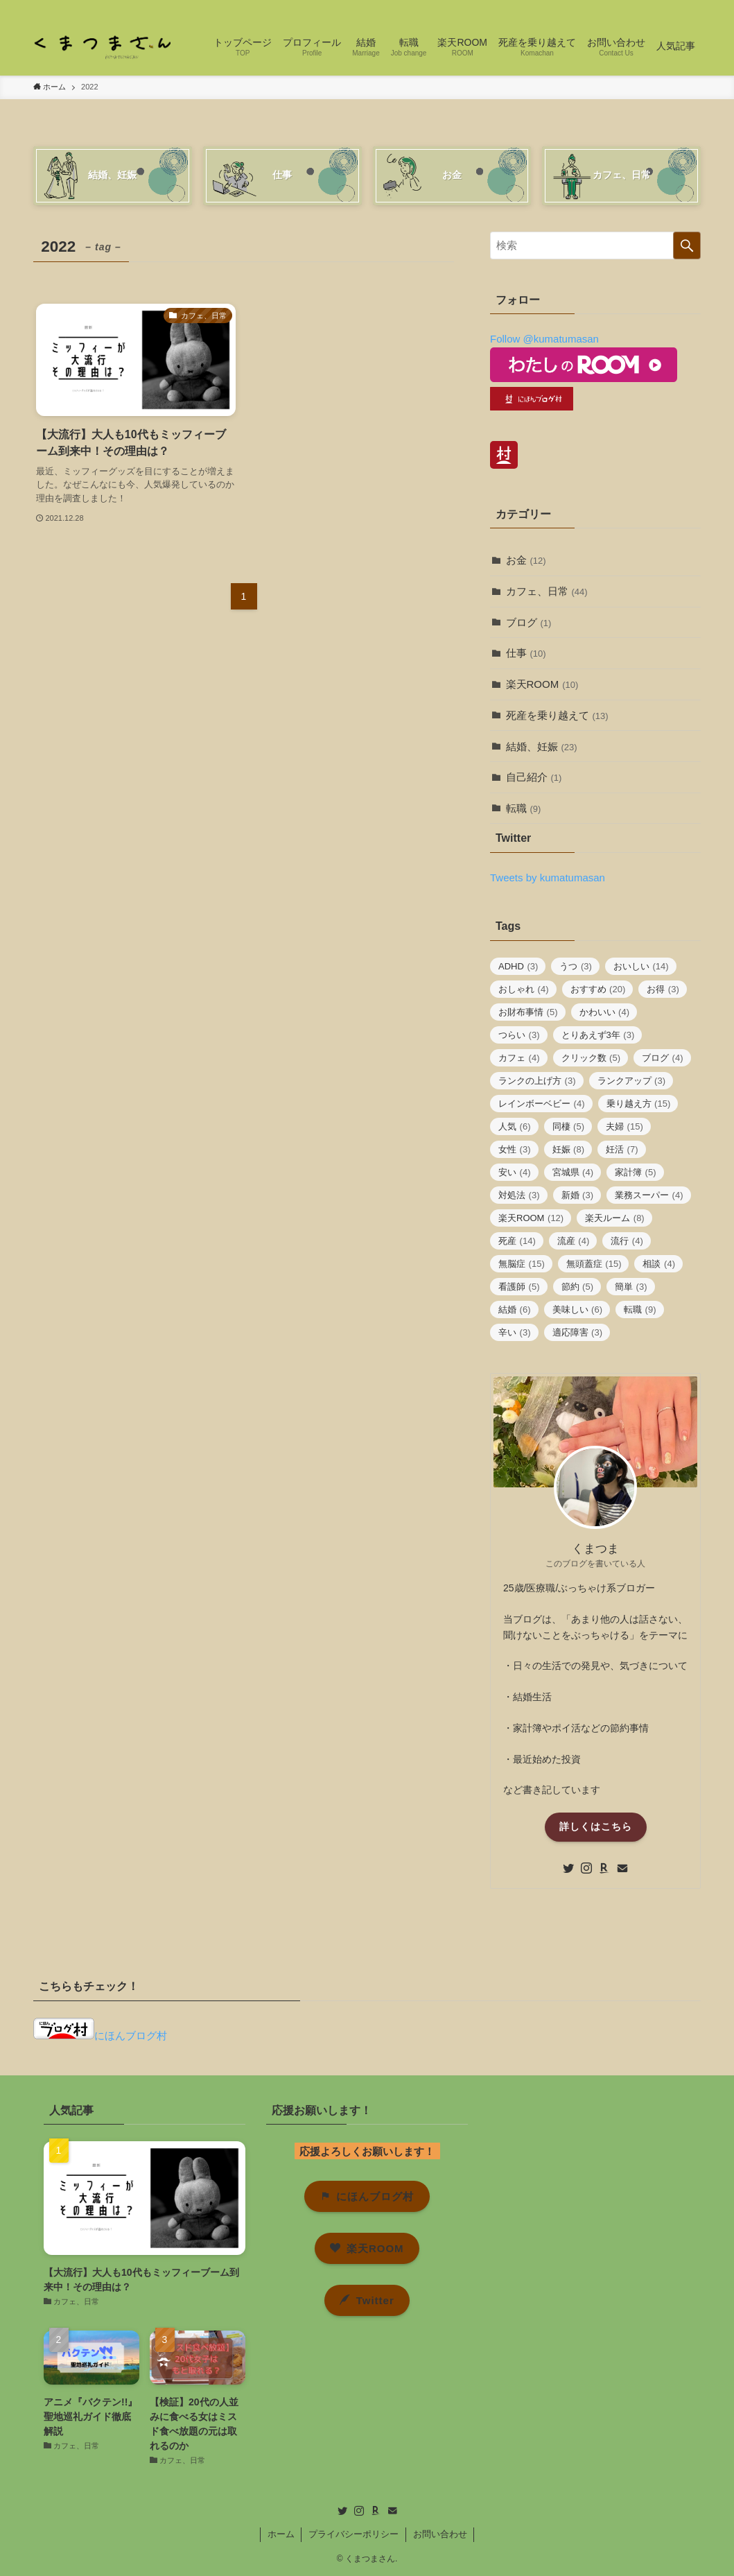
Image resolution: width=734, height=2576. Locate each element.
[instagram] (638, 7)
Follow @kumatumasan (544, 339)
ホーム (281, 2534)
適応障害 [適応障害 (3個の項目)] (577, 1332)
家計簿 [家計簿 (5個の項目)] (635, 1172)
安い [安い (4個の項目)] (514, 1172)
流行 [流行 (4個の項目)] (627, 1241)
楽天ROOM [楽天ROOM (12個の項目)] (530, 1218)
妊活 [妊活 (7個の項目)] (622, 1149)
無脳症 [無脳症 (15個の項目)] (521, 1264)
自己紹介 (534, 777)
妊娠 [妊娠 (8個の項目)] (568, 1149)
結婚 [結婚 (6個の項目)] (514, 1309)
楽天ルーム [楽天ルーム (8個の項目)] (615, 1218)
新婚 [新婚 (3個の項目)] (577, 1195)
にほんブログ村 (100, 2035)
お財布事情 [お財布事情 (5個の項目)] (528, 1012)
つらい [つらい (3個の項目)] (519, 1035)
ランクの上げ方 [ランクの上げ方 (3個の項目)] (537, 1080)
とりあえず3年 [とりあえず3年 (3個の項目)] (598, 1035)
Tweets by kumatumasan (547, 877)
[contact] (674, 7)
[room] (656, 7)
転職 (523, 808)
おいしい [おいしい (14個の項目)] (641, 966)
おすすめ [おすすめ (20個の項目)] (598, 989)
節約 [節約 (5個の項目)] (577, 1286)
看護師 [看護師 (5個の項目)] (519, 1286)
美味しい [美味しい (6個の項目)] (577, 1309)
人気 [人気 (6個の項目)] (514, 1126)
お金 (526, 560)
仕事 (526, 653)
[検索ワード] (595, 245)
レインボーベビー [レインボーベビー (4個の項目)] (541, 1103)
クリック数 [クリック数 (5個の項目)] (591, 1058)
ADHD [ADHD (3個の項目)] (518, 966)
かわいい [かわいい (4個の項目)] (604, 1012)
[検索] (692, 7)
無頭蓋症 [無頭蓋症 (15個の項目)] (594, 1264)
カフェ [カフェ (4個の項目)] (519, 1058)
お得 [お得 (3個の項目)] (663, 989)
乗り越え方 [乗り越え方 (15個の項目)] (638, 1103)
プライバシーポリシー (353, 2534)
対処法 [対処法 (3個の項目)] (519, 1195)
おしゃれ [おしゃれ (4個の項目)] (523, 989)
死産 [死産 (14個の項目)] (517, 1241)
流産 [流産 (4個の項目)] (573, 1241)
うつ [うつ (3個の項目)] (575, 966)
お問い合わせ (440, 2534)
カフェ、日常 (547, 591)
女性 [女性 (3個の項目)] (514, 1149)
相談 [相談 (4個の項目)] (659, 1264)
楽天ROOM (542, 684)
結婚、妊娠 (541, 746)
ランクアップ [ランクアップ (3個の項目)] (631, 1080)
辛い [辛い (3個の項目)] (514, 1332)
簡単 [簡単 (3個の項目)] (631, 1286)
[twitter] (620, 7)
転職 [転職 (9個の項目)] (640, 1309)
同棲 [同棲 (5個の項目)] (568, 1126)
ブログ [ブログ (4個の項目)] (662, 1058)
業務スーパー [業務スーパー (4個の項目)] (649, 1195)
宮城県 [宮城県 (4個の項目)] (573, 1172)
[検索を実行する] (687, 245)
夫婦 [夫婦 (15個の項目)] (624, 1126)
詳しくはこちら (595, 1826)
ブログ (529, 622)
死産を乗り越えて (557, 715)
